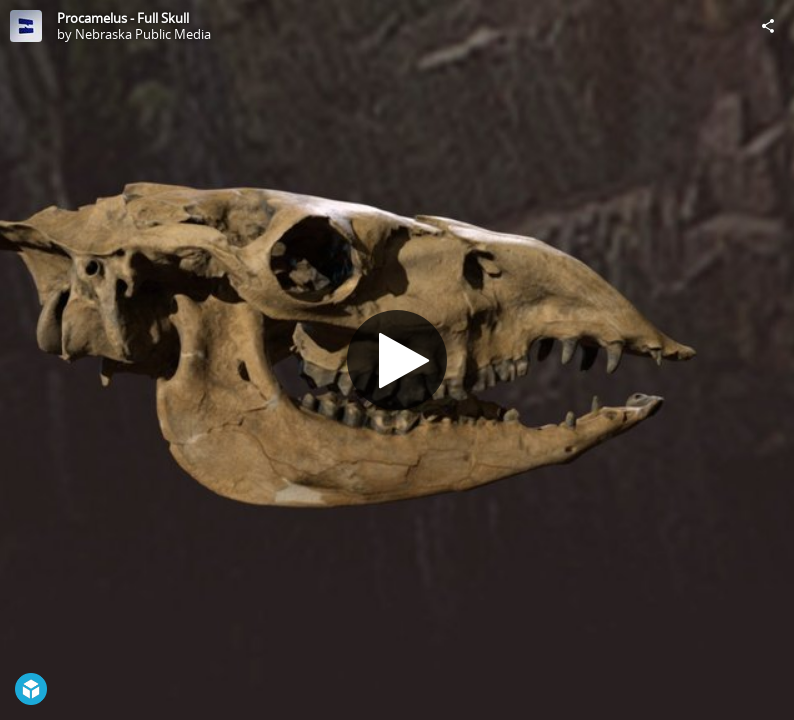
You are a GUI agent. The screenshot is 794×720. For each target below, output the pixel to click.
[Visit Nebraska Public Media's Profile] (26, 26)
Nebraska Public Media (143, 34)
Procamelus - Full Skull (123, 18)
